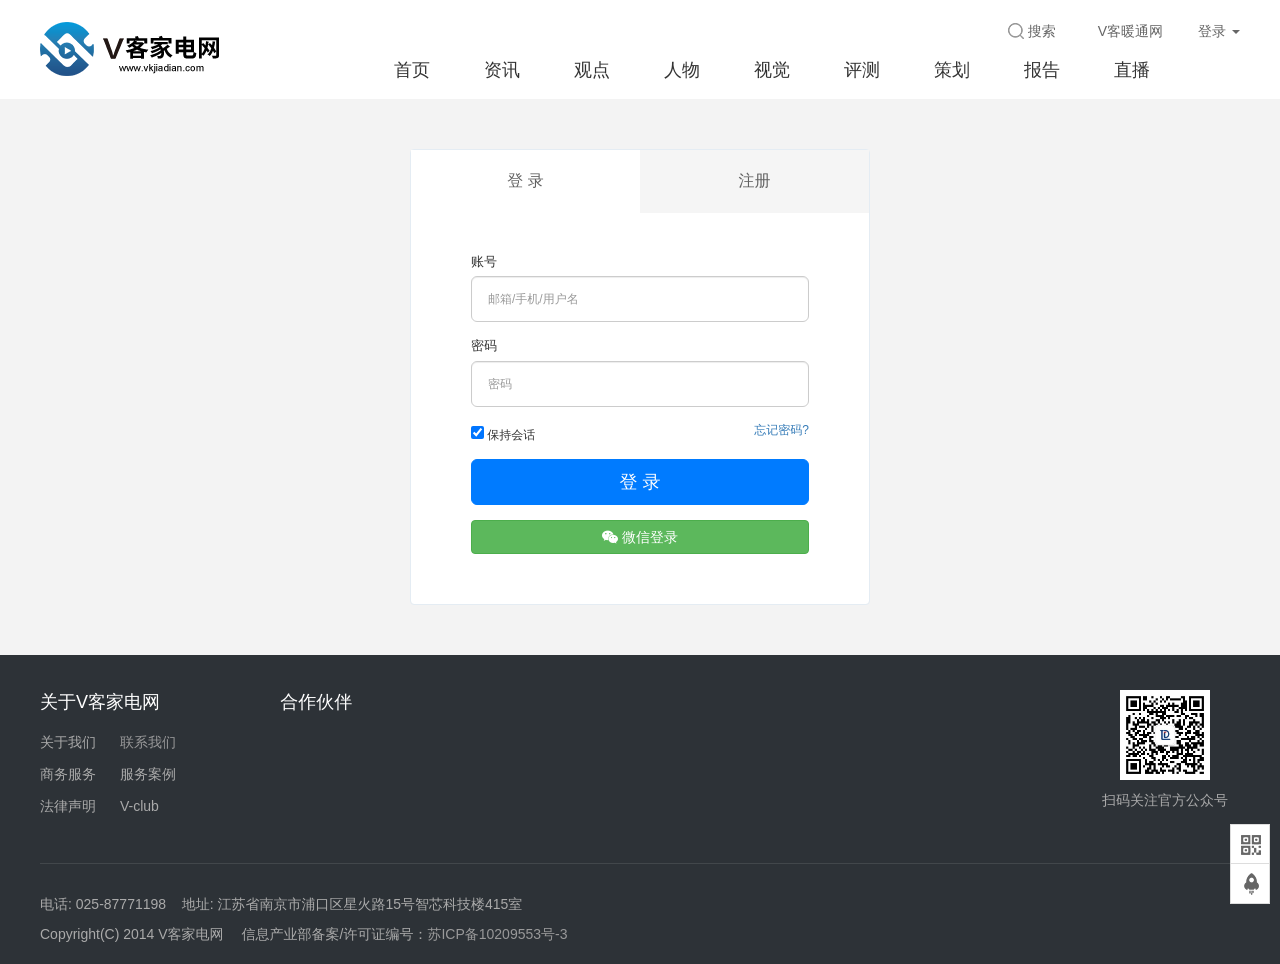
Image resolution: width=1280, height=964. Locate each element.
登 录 (525, 180)
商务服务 (68, 774)
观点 (592, 70)
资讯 (502, 70)
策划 (952, 70)
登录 (1219, 31)
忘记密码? (781, 430)
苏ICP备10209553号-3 (497, 934)
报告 (1042, 70)
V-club (139, 806)
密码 (484, 345)
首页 (412, 70)
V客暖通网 (1130, 31)
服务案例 (148, 774)
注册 (755, 180)
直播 (1132, 70)
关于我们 (68, 742)
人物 (682, 70)
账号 (484, 261)
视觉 (772, 70)
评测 (862, 70)
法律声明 (68, 806)
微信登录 (640, 537)
